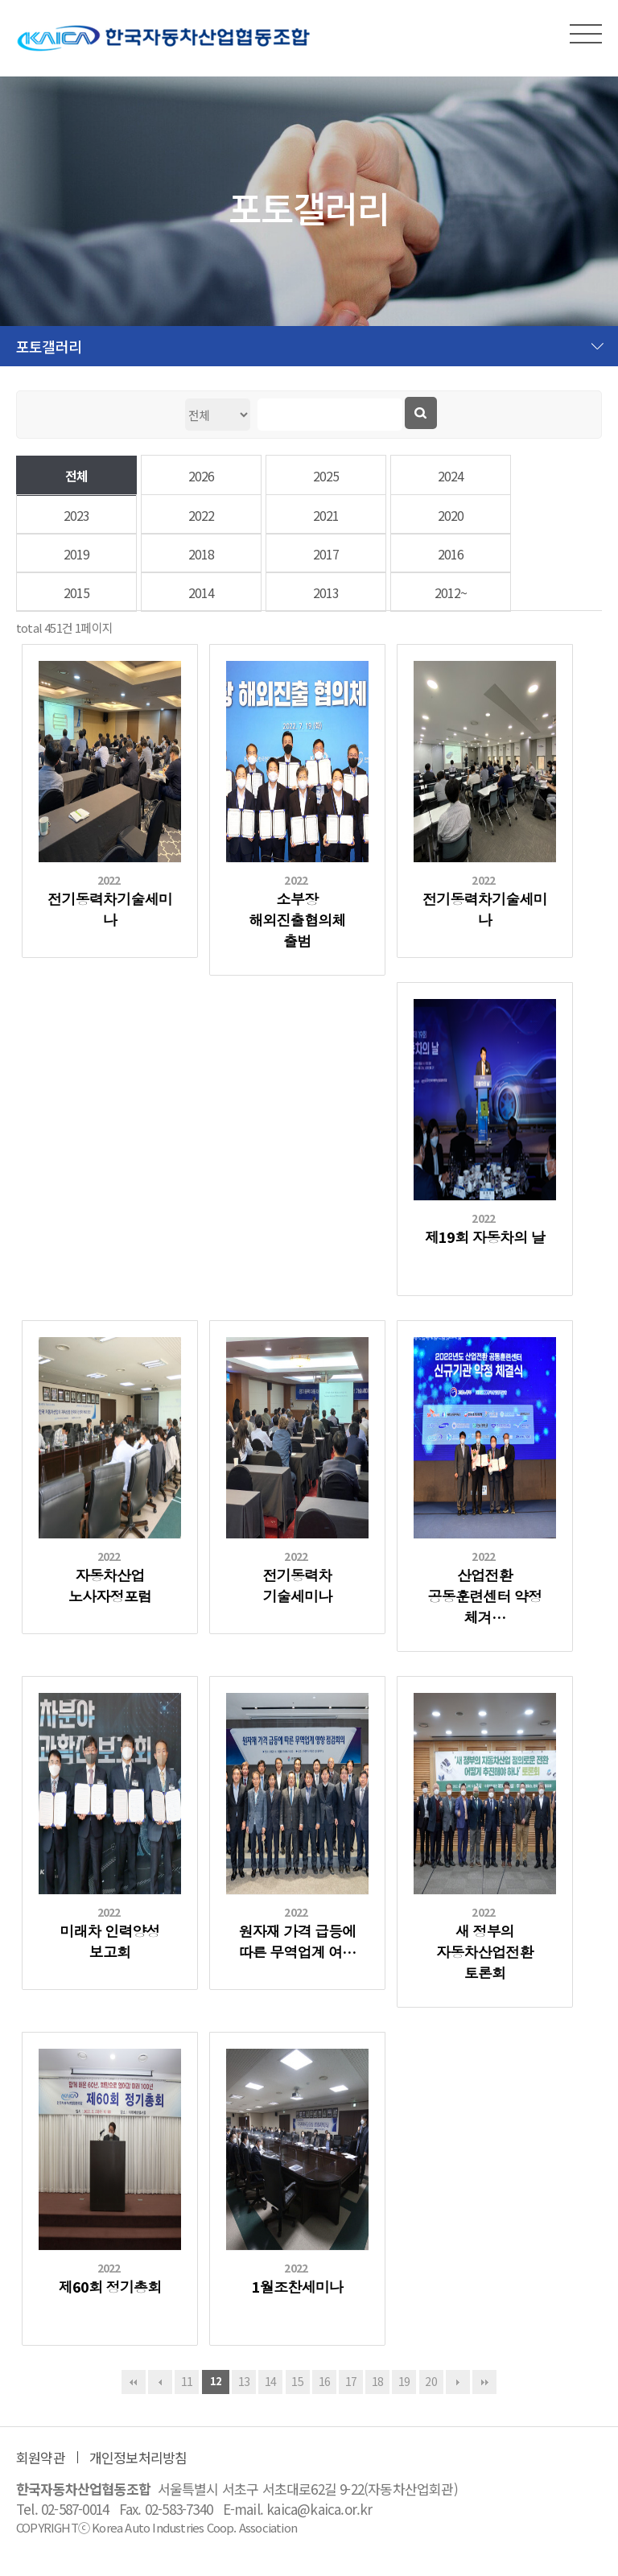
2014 (201, 592)
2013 (326, 592)
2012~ (451, 592)
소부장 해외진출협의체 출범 (297, 919)
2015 (77, 592)
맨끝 (484, 2382)
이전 (160, 2382)
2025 (326, 475)
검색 (421, 413)
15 (297, 2381)
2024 (451, 475)
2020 (451, 515)
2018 (201, 554)
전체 (76, 475)
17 (350, 2381)
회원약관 (40, 2457)
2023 (77, 515)
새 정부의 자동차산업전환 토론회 (484, 1951)
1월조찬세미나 (297, 2286)
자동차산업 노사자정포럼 (109, 1585)
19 (404, 2381)
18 (377, 2381)
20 (430, 2381)
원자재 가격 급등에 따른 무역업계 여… (297, 1941)
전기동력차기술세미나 (109, 909)
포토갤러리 (48, 346)
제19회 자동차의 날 (485, 1236)
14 (270, 2381)
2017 (326, 554)
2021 (326, 515)
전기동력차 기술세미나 (297, 1585)
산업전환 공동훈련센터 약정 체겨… (484, 1595)
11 (186, 2381)
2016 (451, 554)
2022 (201, 515)
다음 (458, 2382)
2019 (77, 554)
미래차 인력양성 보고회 (110, 1941)
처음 (134, 2382)
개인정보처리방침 (138, 2457)
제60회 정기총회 (110, 2286)
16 (324, 2381)
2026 (201, 475)
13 (243, 2381)
